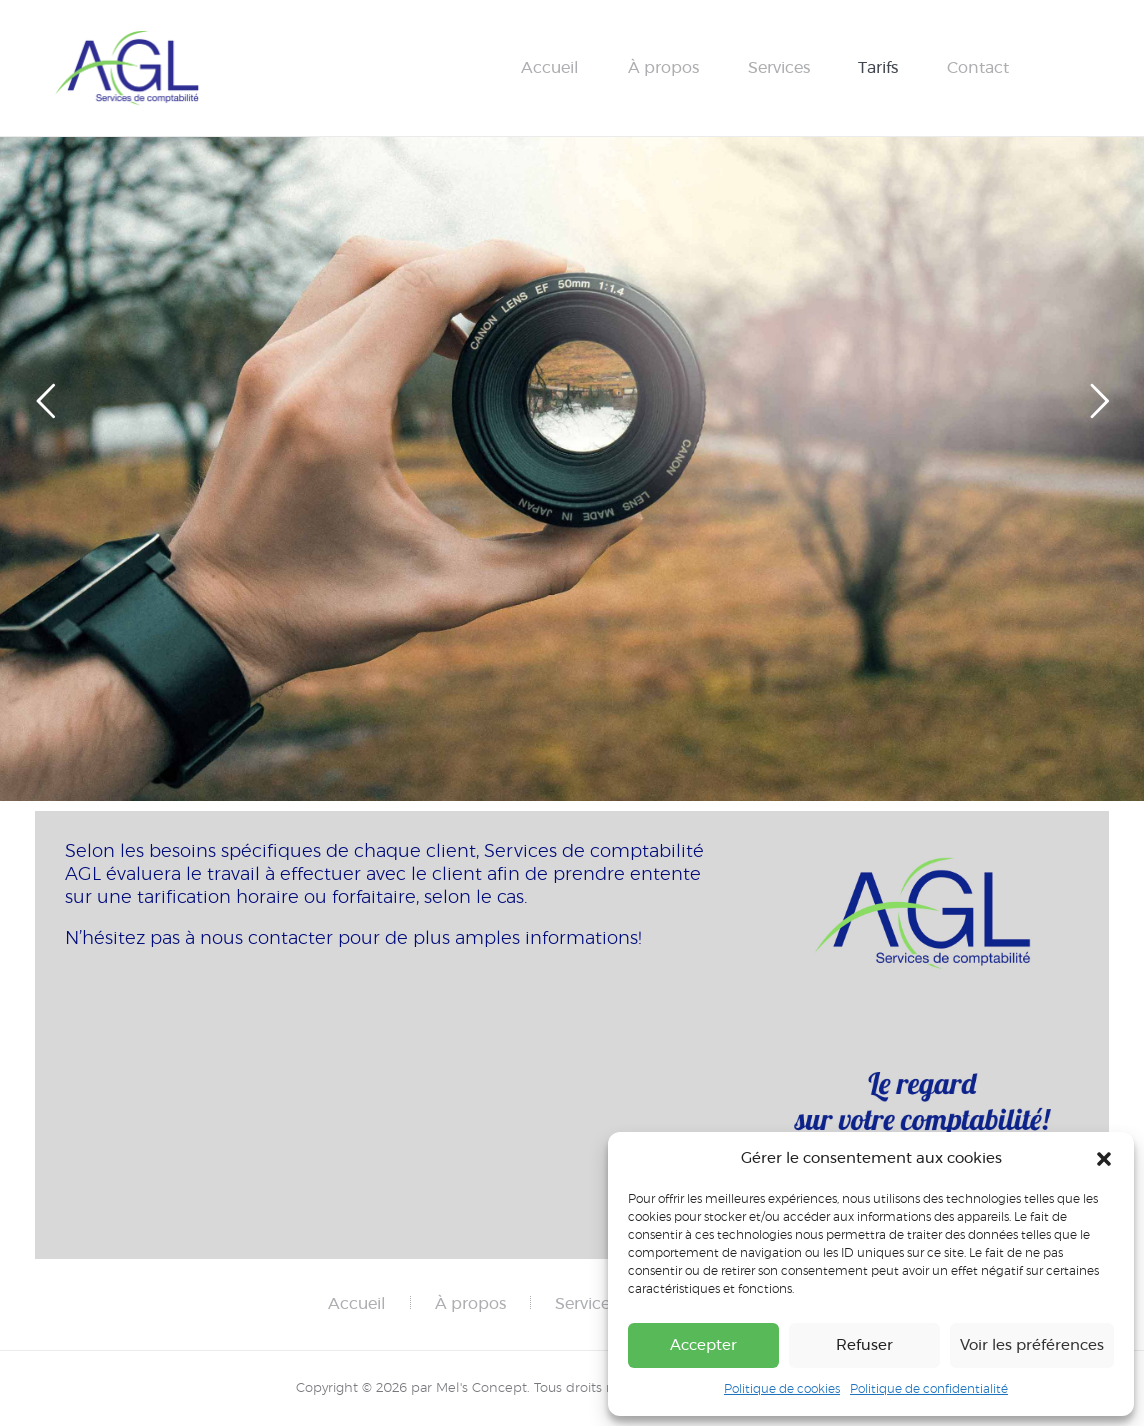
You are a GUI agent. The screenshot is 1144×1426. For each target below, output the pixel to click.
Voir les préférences (1032, 1345)
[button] (1104, 1159)
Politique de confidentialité (929, 1389)
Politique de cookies (782, 1389)
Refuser (864, 1345)
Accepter (703, 1345)
